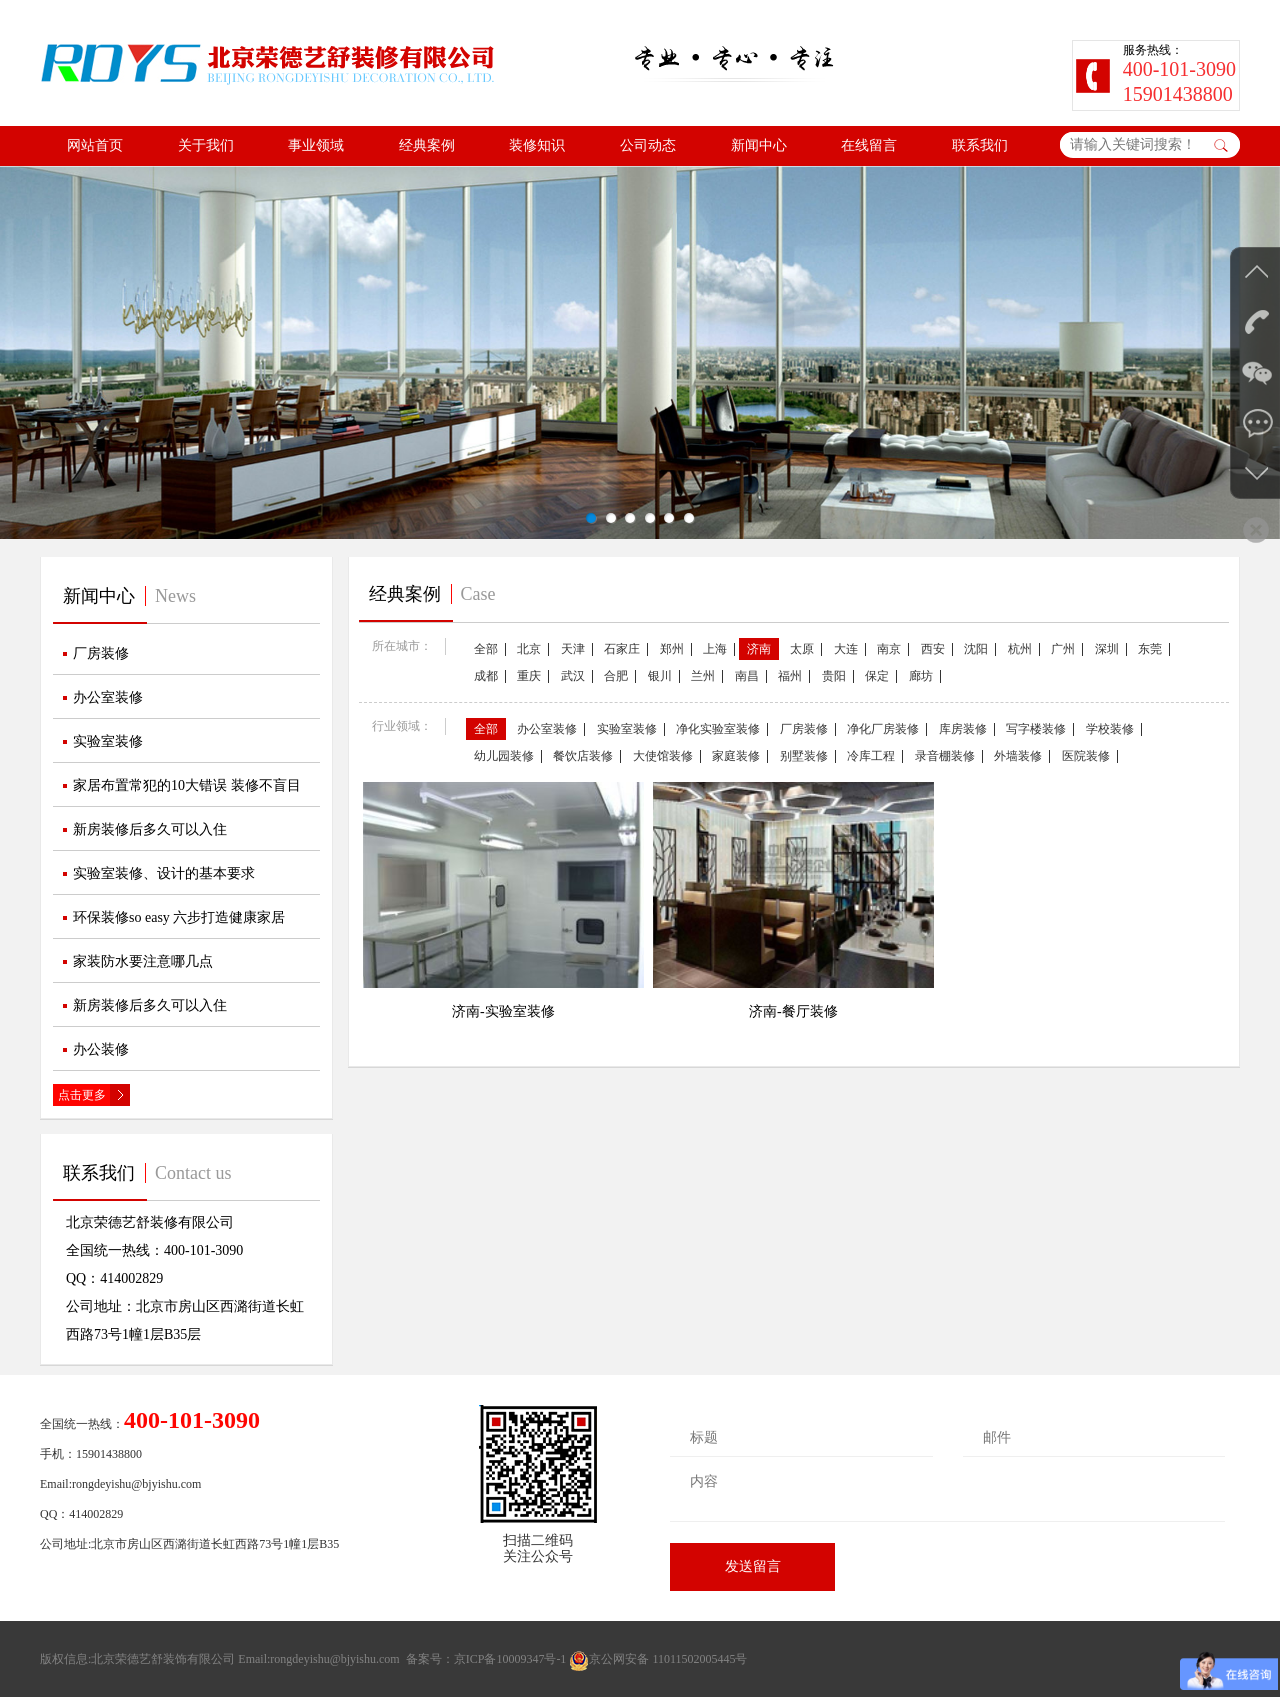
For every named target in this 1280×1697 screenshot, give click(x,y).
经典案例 (427, 145)
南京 (889, 649)
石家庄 (622, 649)
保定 (877, 676)
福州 (790, 676)
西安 (933, 649)
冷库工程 (871, 756)
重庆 (529, 676)
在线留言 (869, 145)
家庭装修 (736, 756)
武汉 (573, 676)
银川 (660, 676)
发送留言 (753, 1566)
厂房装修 (101, 653)
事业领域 (316, 145)
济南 (759, 649)
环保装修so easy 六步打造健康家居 (179, 917)
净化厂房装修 (883, 729)
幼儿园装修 (504, 756)
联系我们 (980, 145)
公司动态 (648, 145)
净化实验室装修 (718, 729)
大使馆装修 (663, 756)
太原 (802, 649)
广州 (1063, 649)
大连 (846, 649)
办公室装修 (108, 697)
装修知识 (537, 145)
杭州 (1020, 649)
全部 (486, 649)
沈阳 (976, 649)
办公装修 (101, 1049)
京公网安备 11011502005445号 (658, 1659)
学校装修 (1110, 729)
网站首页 (95, 145)
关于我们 (206, 145)
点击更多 (82, 1095)
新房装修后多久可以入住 (150, 829)
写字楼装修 (1036, 729)
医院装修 (1086, 756)
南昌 (747, 676)
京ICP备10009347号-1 (510, 1659)
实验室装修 (108, 741)
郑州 (672, 649)
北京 (529, 649)
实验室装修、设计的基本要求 (164, 873)
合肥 (616, 676)
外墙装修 (1018, 756)
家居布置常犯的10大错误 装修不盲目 (187, 785)
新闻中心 (759, 145)
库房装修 (963, 729)
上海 (715, 649)
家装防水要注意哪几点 (143, 961)
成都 (486, 676)
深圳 (1107, 649)
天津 (573, 649)
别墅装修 (804, 756)
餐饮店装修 (583, 756)
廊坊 (921, 676)
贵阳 (834, 676)
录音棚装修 (945, 756)
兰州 (703, 676)
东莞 (1150, 649)
